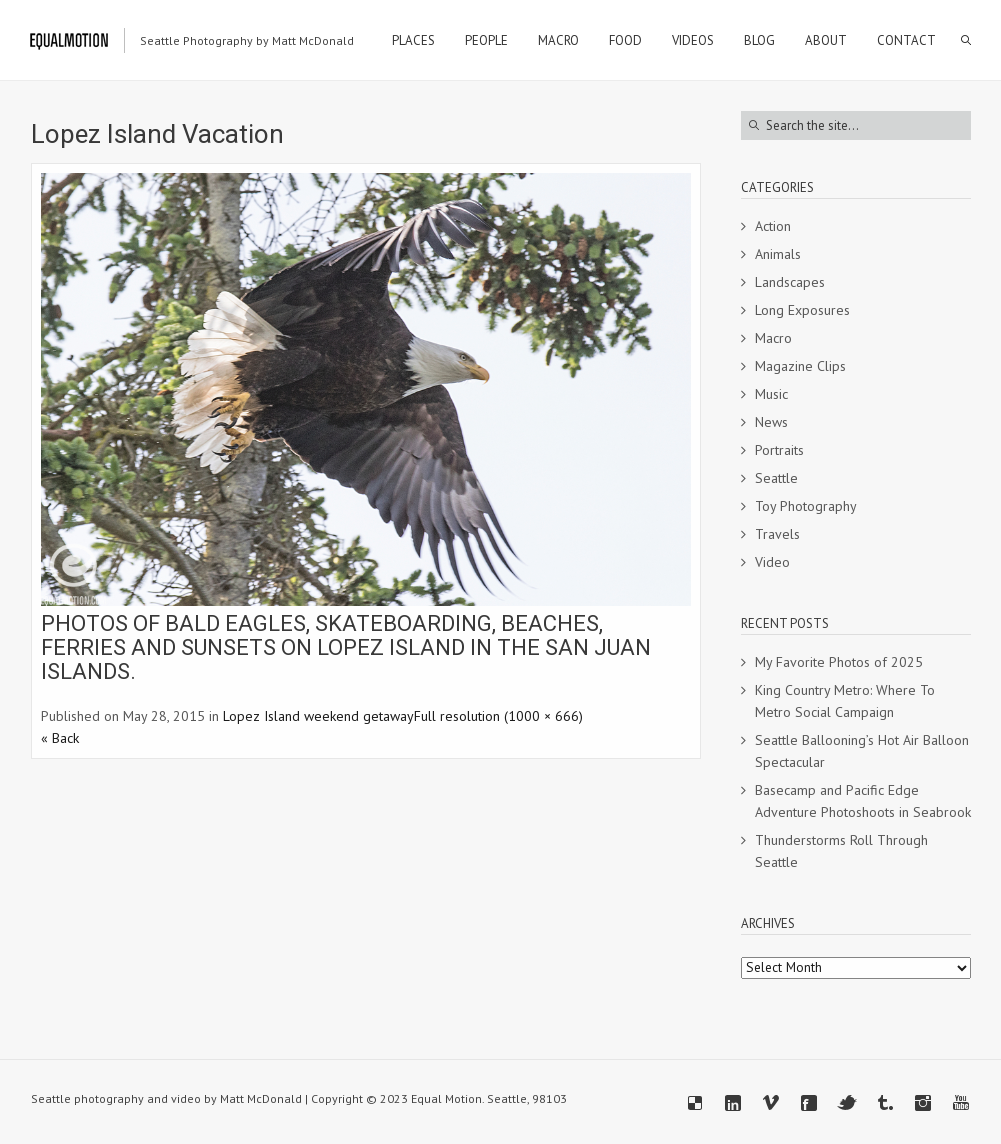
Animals (778, 254)
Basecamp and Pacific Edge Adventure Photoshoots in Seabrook (863, 801)
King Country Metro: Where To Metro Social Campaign (845, 701)
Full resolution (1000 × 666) (498, 716)
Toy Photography (806, 506)
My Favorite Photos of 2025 (839, 662)
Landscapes (790, 282)
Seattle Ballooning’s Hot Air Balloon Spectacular (862, 751)
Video (772, 562)
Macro (773, 338)
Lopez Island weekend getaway (318, 716)
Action (773, 226)
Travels (777, 534)
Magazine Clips (800, 366)
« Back (60, 738)
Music (771, 394)
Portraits (779, 450)
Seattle (776, 478)
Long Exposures (802, 310)
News (771, 422)
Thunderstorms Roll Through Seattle (841, 851)
